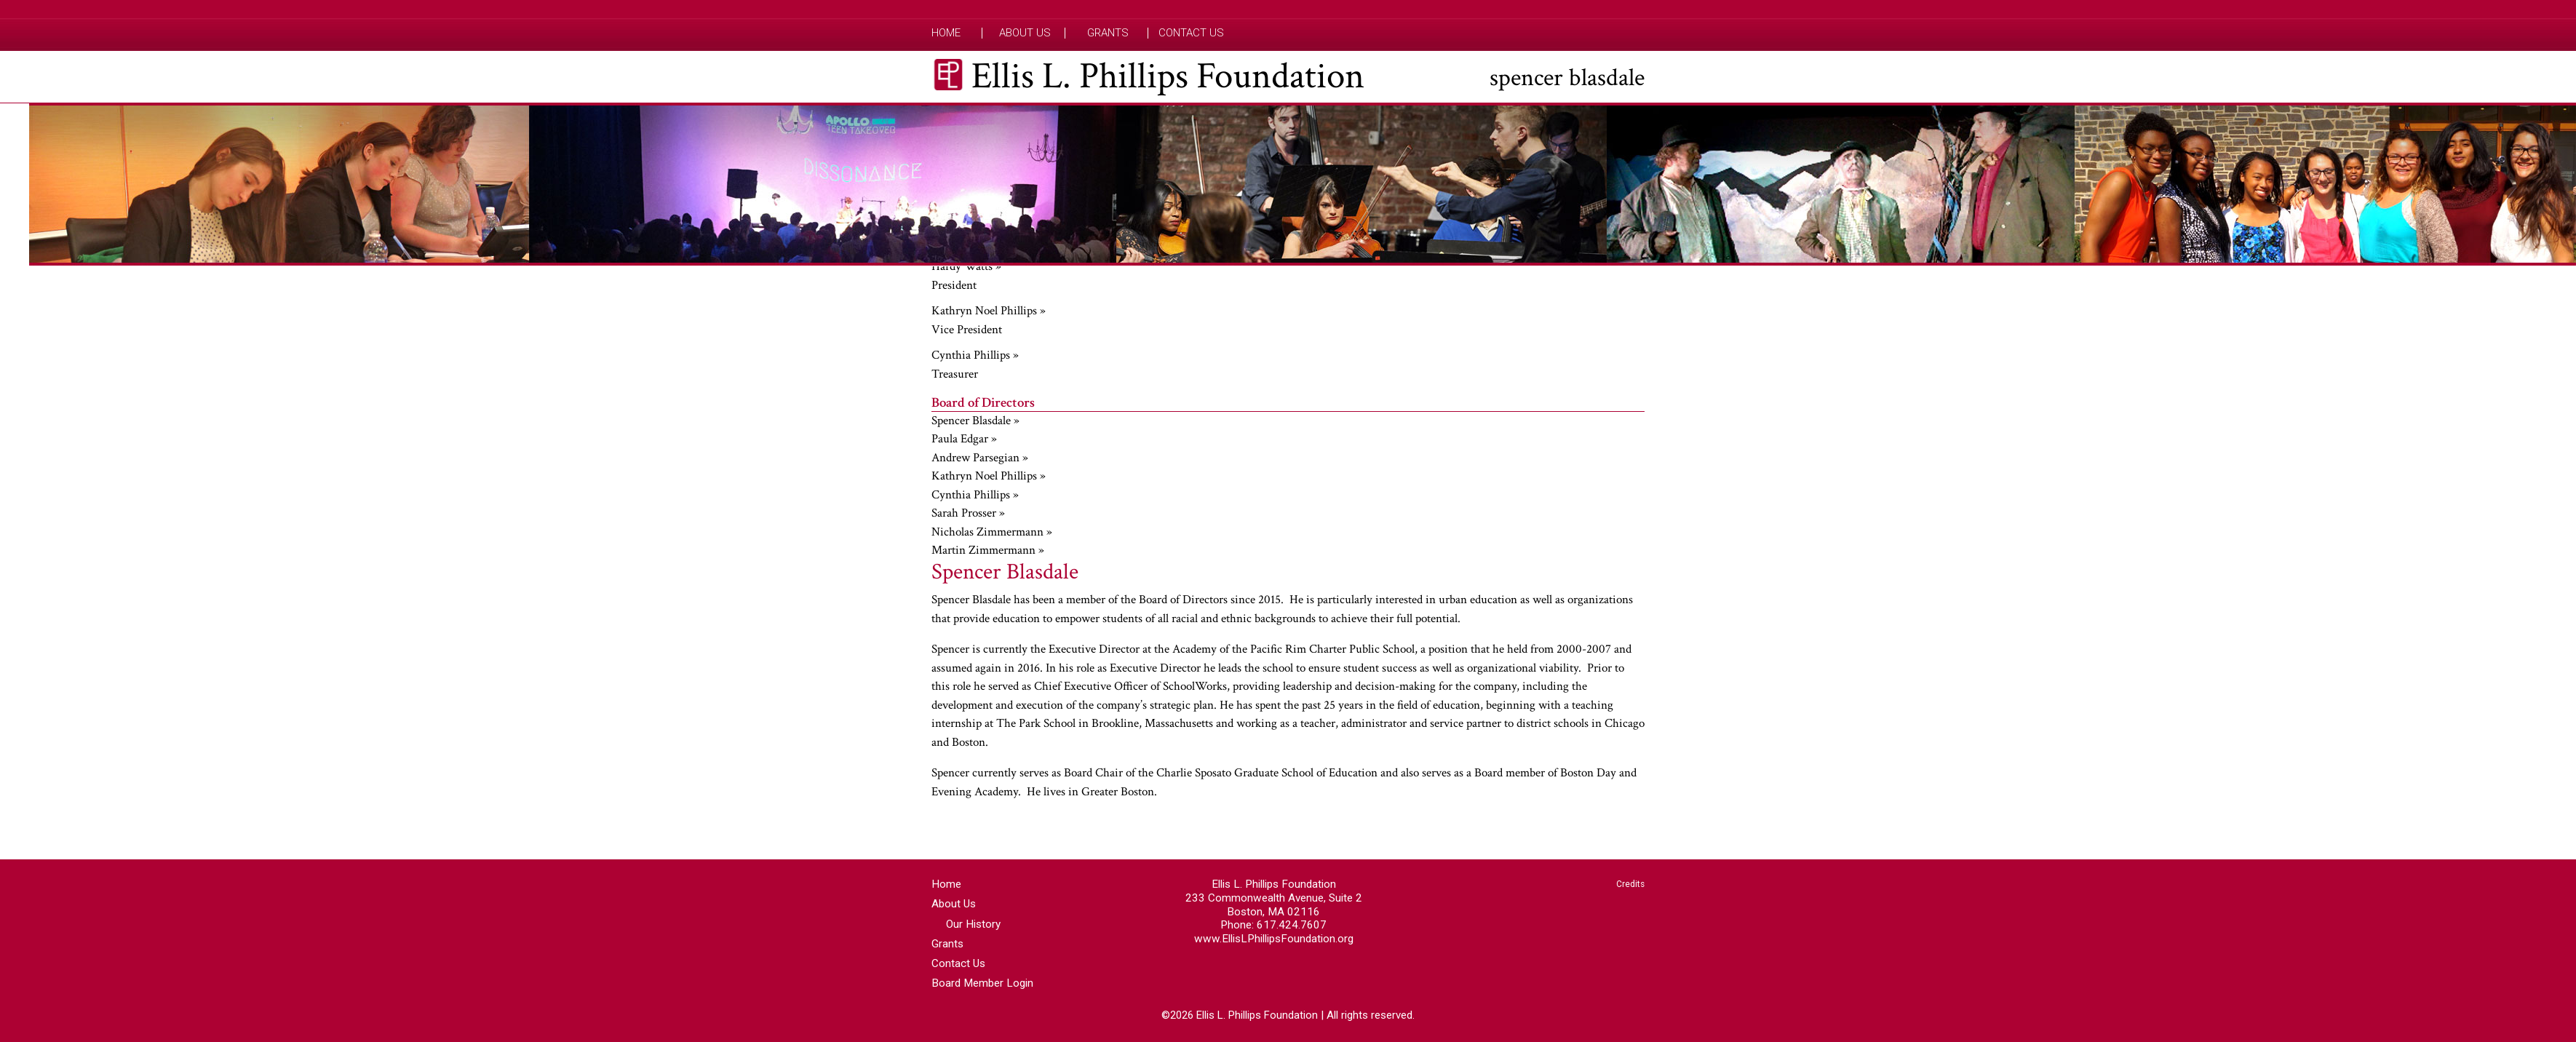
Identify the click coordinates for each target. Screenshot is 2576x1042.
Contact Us (1191, 33)
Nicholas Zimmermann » (991, 532)
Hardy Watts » (966, 266)
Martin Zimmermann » (987, 550)
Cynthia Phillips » (975, 355)
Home (946, 33)
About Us (1025, 33)
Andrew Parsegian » (979, 458)
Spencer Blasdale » (975, 421)
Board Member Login (982, 983)
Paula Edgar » (964, 439)
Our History (973, 924)
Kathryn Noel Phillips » (988, 311)
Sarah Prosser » (968, 513)
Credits (1630, 884)
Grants (1108, 33)
